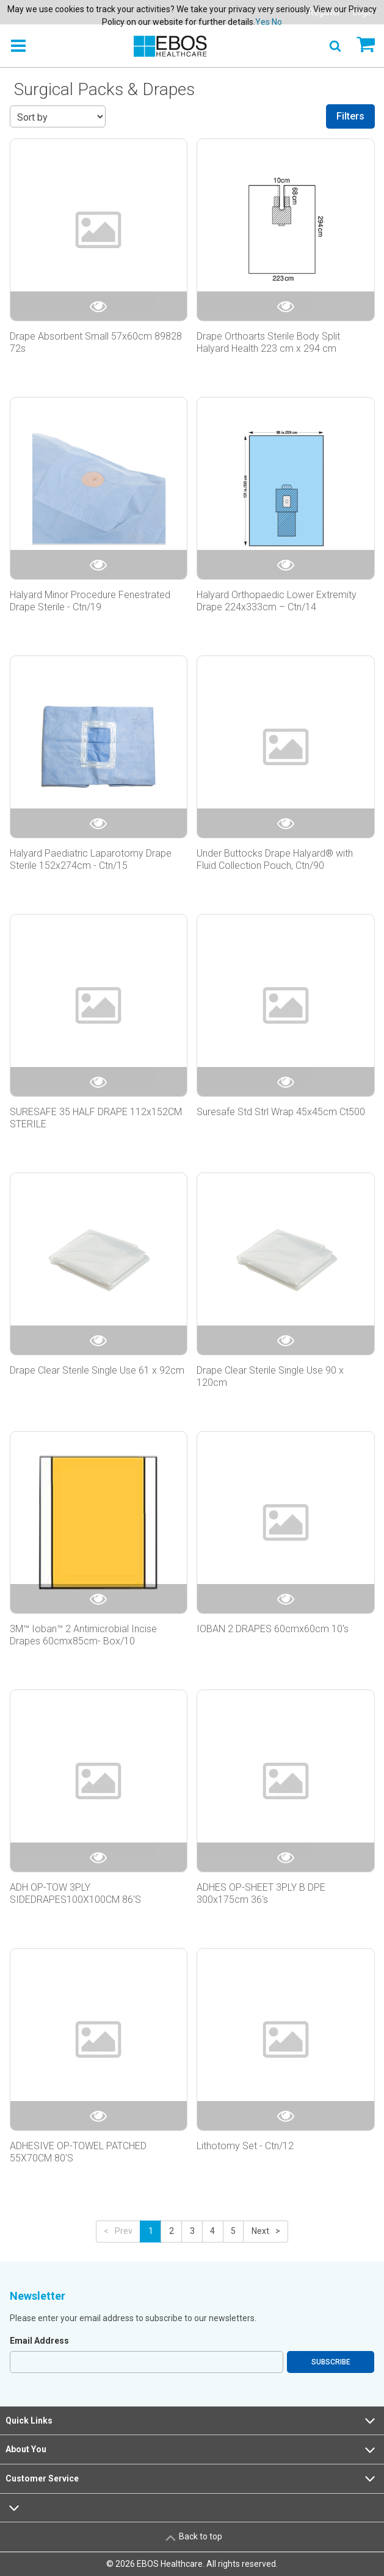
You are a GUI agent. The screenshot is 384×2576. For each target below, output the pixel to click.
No (277, 22)
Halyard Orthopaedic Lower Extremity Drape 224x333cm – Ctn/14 (277, 600)
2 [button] (171, 2231)
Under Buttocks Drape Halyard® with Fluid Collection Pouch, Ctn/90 (275, 859)
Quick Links (191, 2420)
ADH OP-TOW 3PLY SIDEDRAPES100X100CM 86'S (75, 1893)
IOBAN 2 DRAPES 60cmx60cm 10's (273, 1629)
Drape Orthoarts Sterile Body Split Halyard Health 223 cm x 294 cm (268, 342)
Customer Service (191, 2478)
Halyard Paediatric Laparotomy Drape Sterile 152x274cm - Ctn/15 (91, 859)
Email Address (39, 2341)
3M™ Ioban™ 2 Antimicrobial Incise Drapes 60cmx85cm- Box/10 (83, 1634)
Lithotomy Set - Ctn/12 (245, 2146)
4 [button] (212, 2231)
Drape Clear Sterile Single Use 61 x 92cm (97, 1370)
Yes (262, 22)
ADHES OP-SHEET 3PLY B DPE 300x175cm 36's (261, 1893)
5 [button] (233, 2231)
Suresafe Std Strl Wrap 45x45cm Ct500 (281, 1112)
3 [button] (192, 2231)
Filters (350, 116)
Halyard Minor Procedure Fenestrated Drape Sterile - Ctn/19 (90, 600)
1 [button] (150, 2231)
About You (191, 2449)
